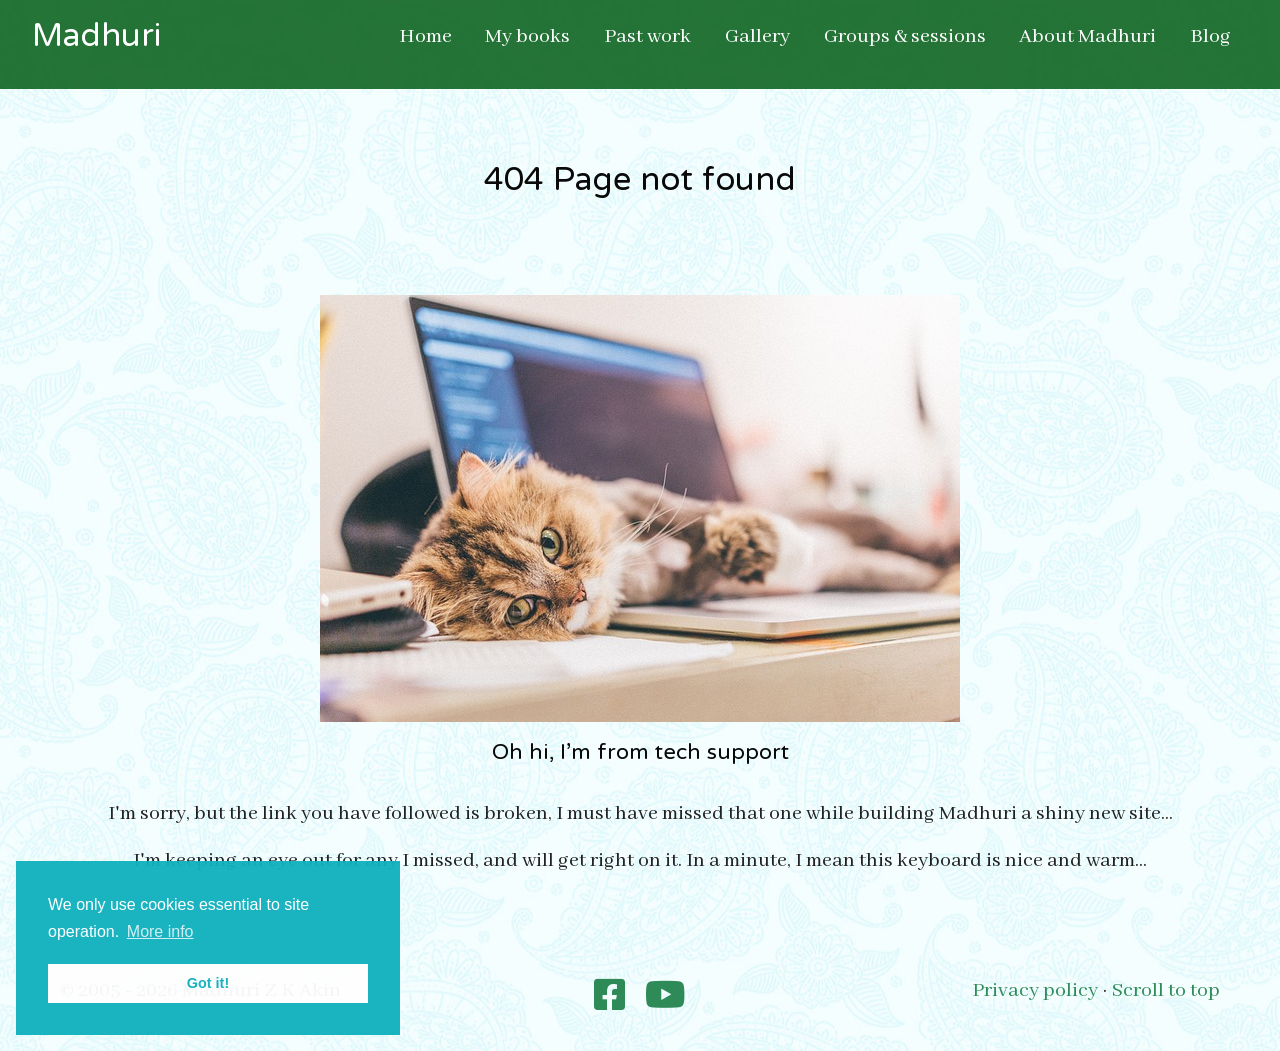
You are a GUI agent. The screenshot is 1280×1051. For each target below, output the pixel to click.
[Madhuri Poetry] (610, 998)
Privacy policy (1035, 990)
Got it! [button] (208, 983)
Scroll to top (1166, 990)
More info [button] (160, 931)
